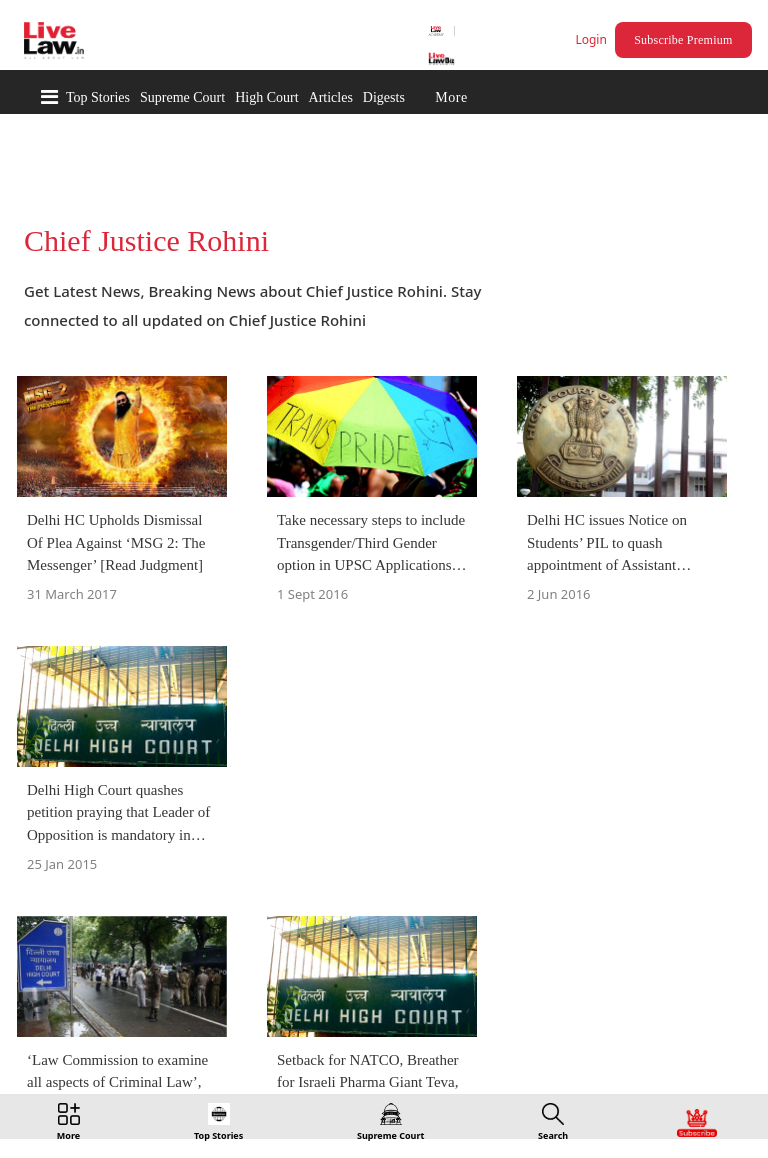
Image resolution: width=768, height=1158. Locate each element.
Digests (384, 97)
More (451, 97)
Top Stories (98, 97)
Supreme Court (182, 97)
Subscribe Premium (683, 40)
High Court (266, 97)
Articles (331, 97)
